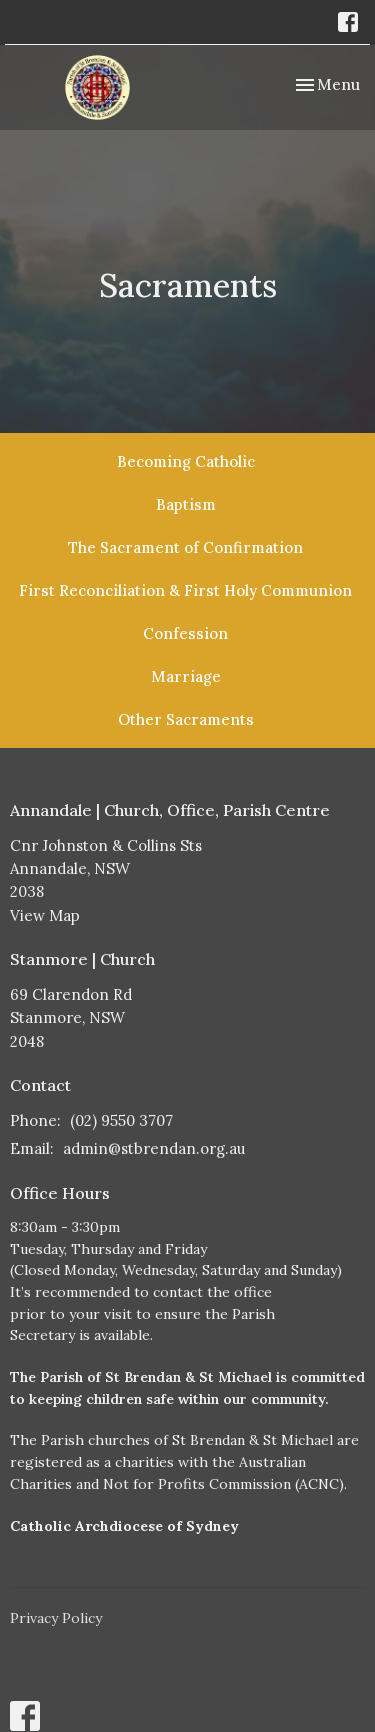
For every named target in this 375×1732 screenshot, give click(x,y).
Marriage (186, 676)
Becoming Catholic (186, 461)
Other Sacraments (186, 719)
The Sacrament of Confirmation (185, 547)
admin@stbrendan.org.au (154, 1148)
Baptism (186, 504)
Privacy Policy (56, 1618)
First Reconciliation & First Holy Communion (185, 590)
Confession (185, 633)
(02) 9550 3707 (121, 1120)
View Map (45, 915)
